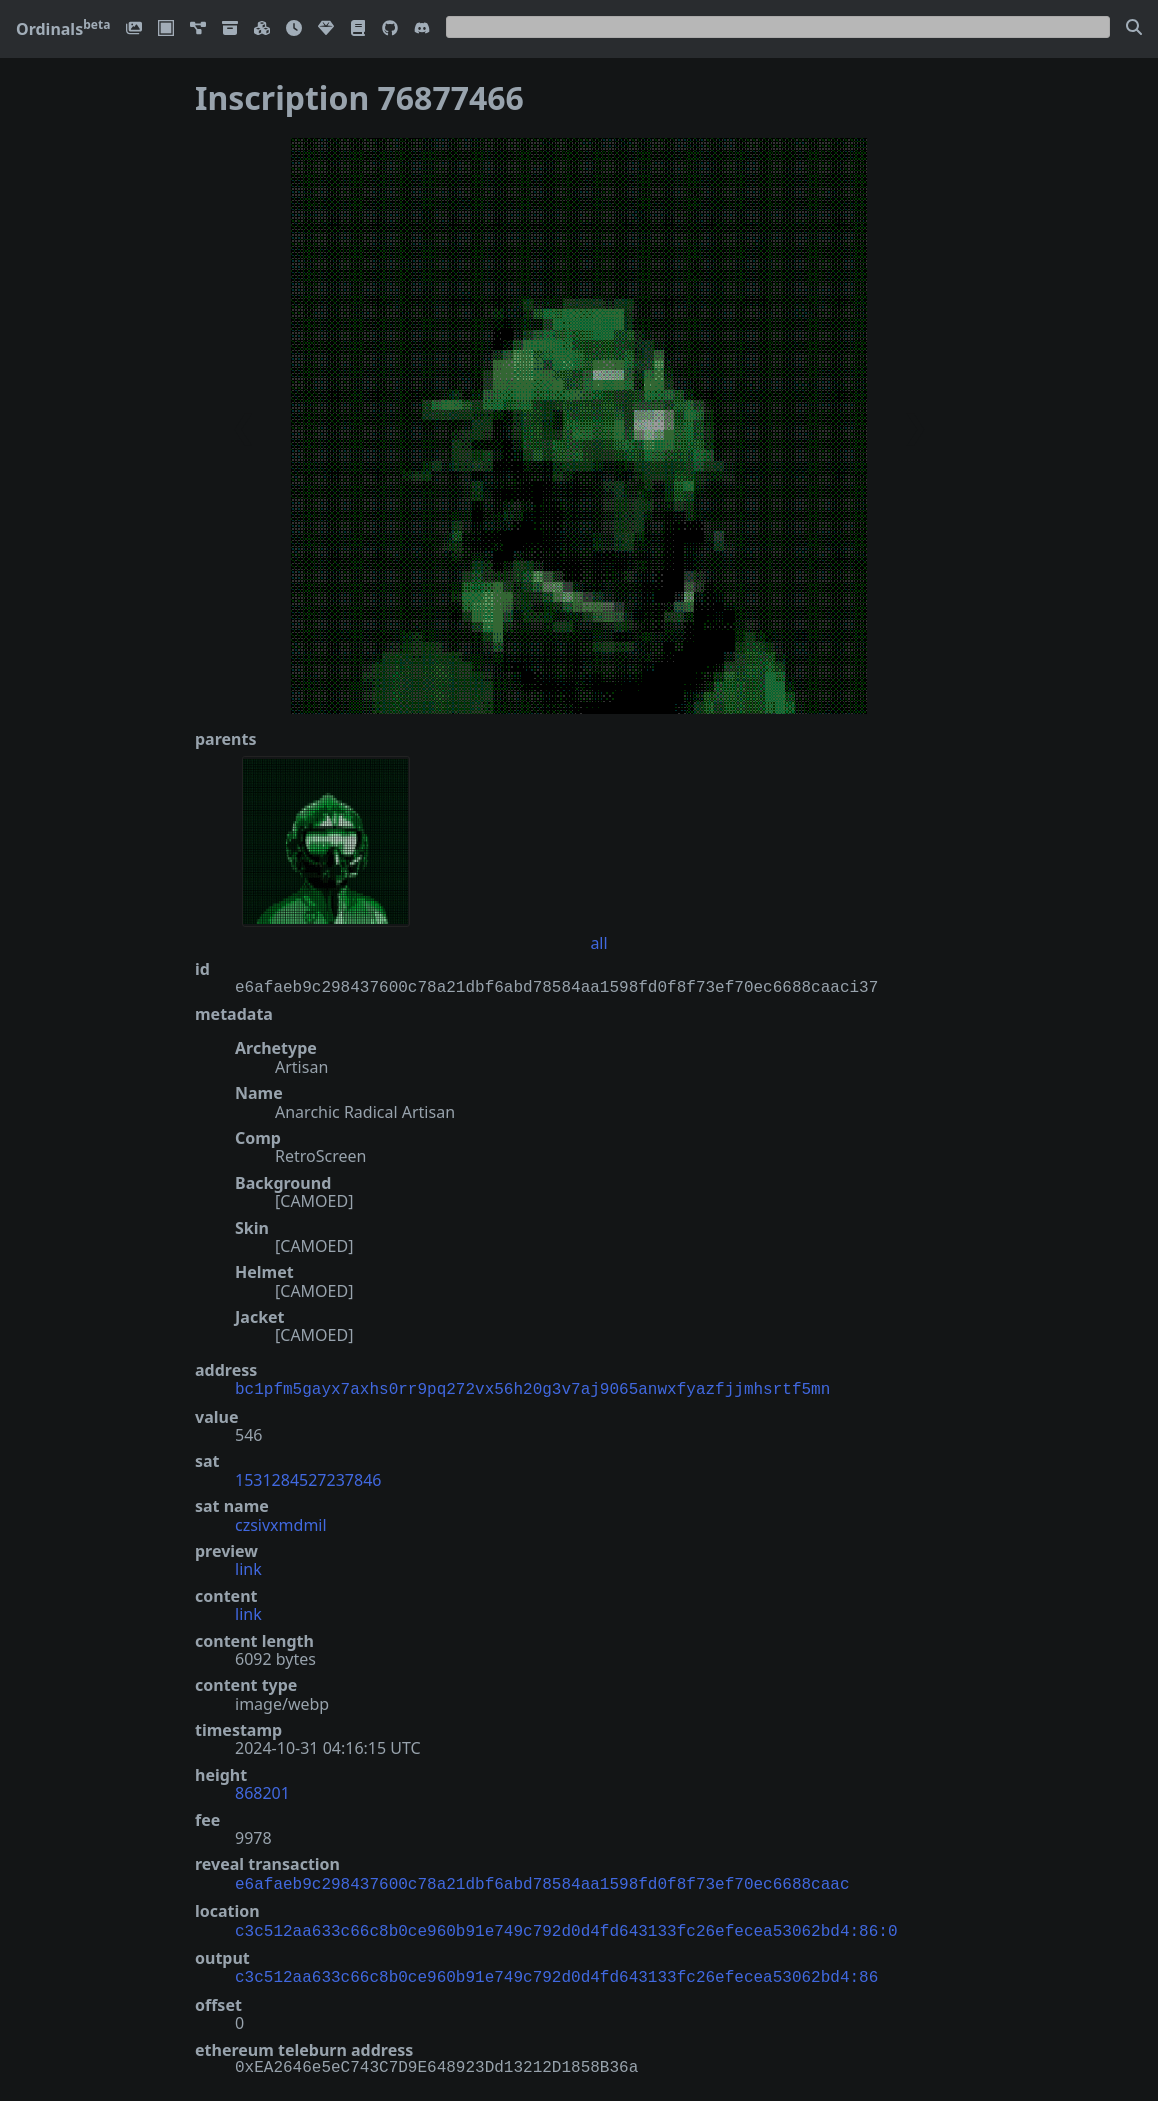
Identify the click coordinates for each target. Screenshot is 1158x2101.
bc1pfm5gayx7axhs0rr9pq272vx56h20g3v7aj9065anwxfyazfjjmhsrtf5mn (532, 1388)
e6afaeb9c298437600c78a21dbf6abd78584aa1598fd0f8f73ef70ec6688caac (542, 1881)
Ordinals (63, 29)
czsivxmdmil (281, 1523)
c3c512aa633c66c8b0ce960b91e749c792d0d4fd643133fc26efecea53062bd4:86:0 (566, 1926)
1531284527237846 (308, 1478)
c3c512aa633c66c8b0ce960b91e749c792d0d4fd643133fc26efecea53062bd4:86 (556, 1970)
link (248, 1567)
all (598, 943)
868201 (262, 1791)
